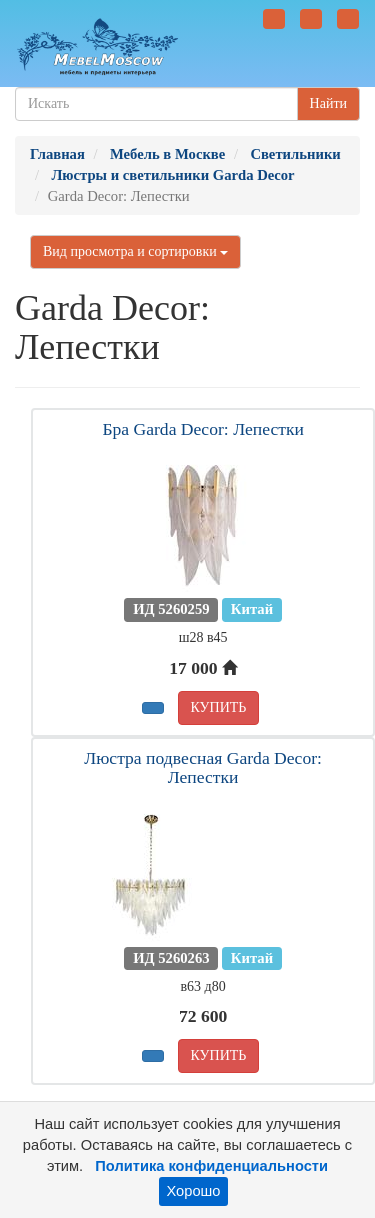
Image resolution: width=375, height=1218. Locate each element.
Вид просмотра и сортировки (135, 251)
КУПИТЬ (219, 707)
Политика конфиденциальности (211, 1166)
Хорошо (194, 1191)
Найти (328, 103)
